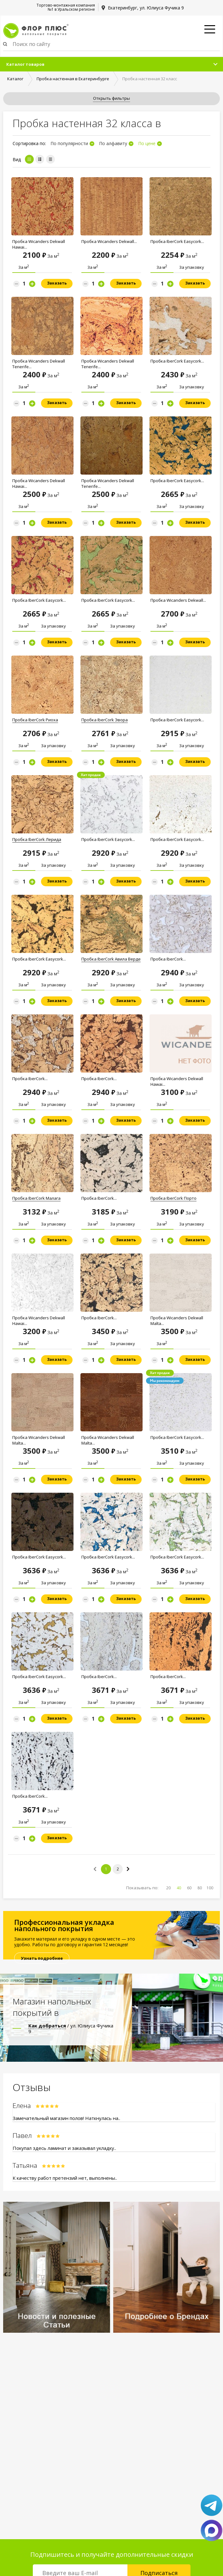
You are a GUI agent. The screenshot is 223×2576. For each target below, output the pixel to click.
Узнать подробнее (42, 1958)
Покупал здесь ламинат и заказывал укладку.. (64, 2148)
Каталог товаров (25, 64)
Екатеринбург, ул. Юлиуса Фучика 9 (146, 8)
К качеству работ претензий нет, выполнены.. (65, 2178)
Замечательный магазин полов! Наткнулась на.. (66, 2118)
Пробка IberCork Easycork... (177, 241)
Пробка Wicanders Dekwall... (109, 241)
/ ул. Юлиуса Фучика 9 (70, 2028)
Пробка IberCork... (168, 959)
